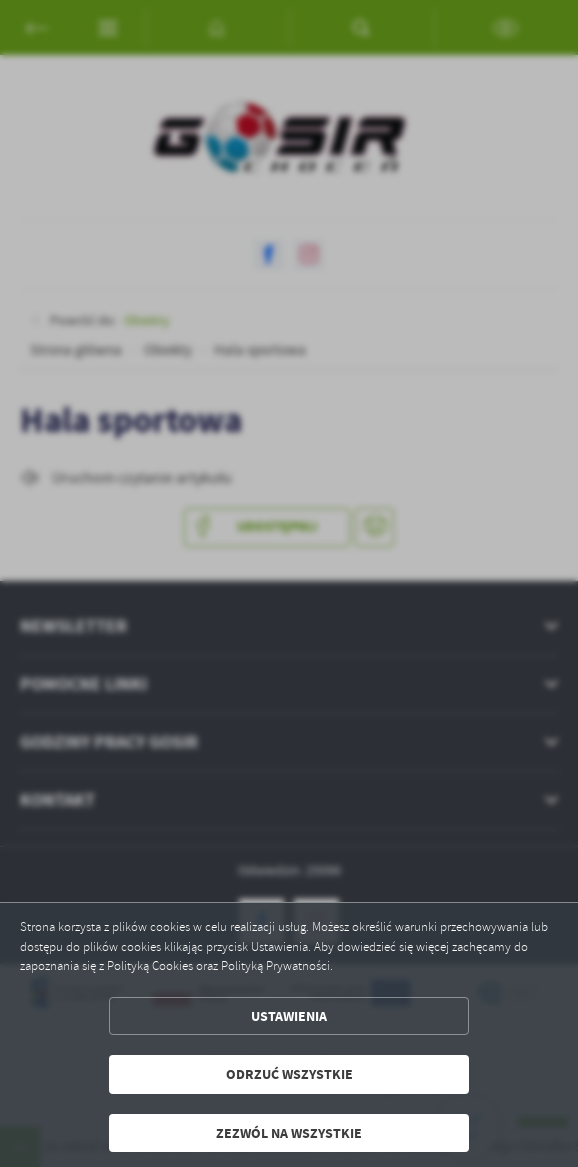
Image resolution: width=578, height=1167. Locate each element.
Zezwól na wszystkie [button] (289, 1133)
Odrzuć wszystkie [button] (289, 1074)
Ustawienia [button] (289, 1016)
